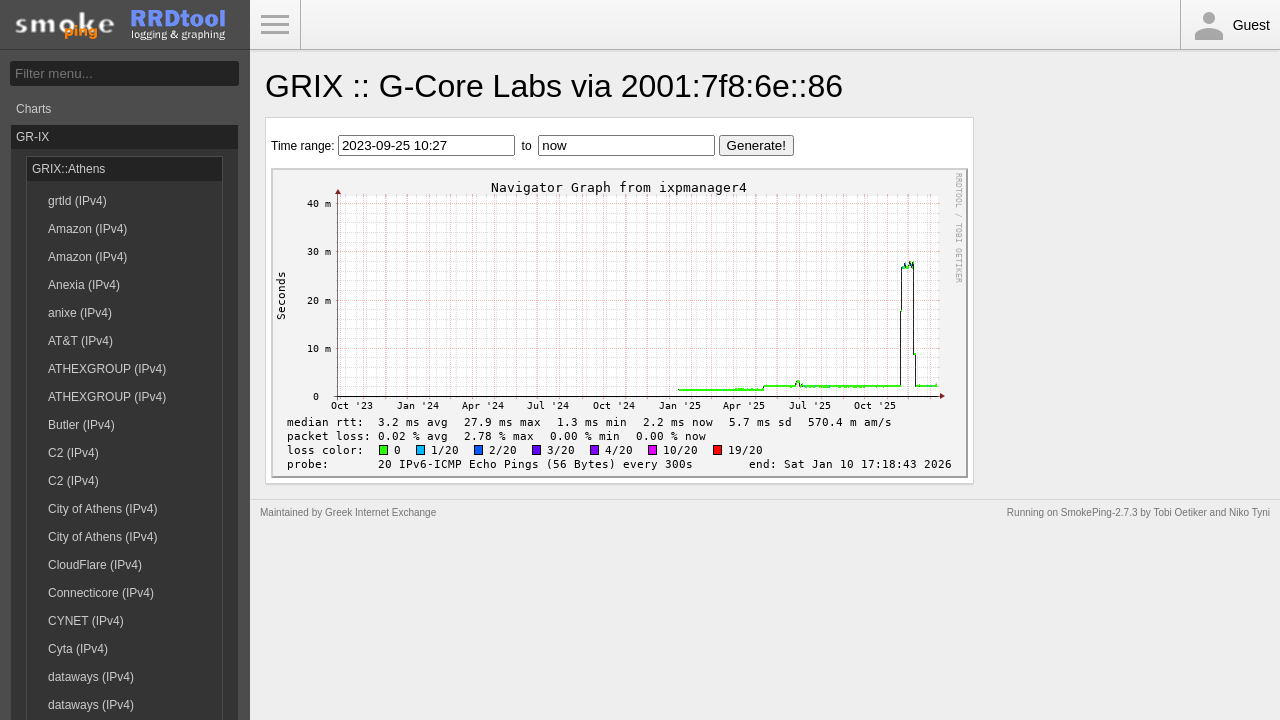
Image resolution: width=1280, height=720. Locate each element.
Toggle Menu (275, 25)
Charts (33, 109)
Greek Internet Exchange (380, 512)
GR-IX (32, 137)
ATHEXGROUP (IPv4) (107, 369)
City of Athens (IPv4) (102, 509)
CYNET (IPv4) (86, 621)
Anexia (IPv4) (84, 285)
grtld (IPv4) (77, 201)
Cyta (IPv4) (78, 649)
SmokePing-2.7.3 (1099, 512)
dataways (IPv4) (91, 677)
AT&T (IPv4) (80, 341)
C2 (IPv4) (73, 453)
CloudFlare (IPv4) (95, 565)
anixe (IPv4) (80, 313)
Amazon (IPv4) (87, 229)
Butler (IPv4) (81, 425)
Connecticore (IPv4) (101, 593)
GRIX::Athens (68, 169)
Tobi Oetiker (1179, 512)
